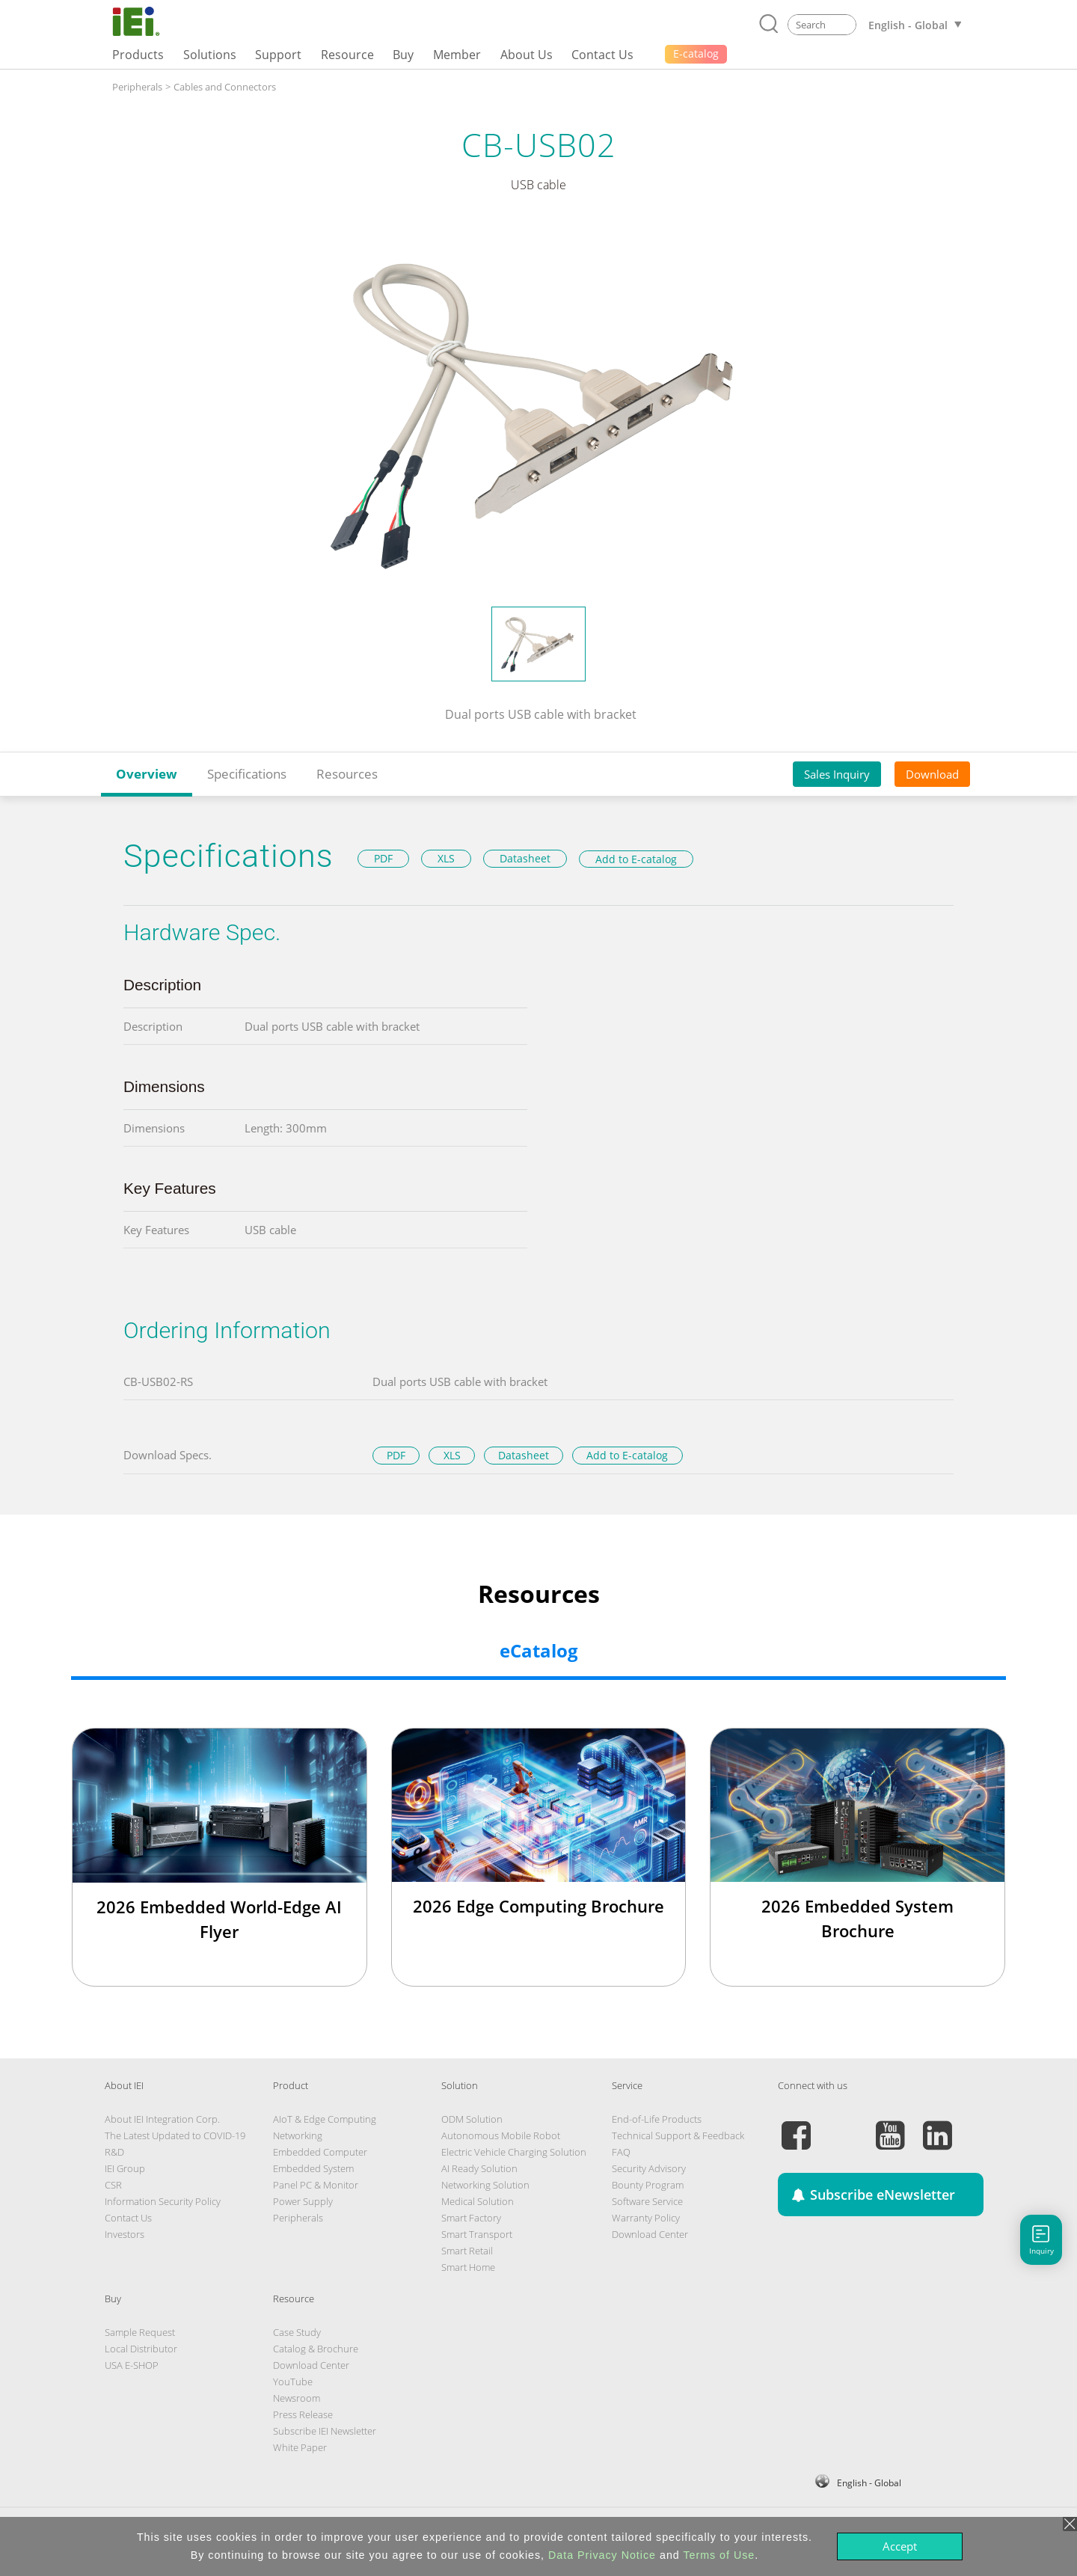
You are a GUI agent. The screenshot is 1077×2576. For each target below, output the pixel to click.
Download (932, 774)
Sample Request (140, 2332)
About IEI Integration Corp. (162, 2119)
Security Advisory (649, 2168)
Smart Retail (467, 2250)
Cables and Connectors (225, 86)
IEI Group (125, 2168)
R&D (114, 2152)
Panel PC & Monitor (315, 2185)
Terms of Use (719, 2555)
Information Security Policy (163, 2201)
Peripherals (137, 86)
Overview (146, 773)
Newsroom (296, 2398)
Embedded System (313, 2168)
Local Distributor (141, 2348)
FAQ (621, 2152)
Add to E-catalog (636, 859)
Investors (124, 2234)
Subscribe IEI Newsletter (324, 2431)
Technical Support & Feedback (678, 2135)
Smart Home (468, 2267)
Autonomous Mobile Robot (500, 2135)
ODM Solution (472, 2119)
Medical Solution (477, 2201)
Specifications (246, 773)
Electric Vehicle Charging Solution (513, 2152)
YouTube (293, 2381)
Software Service (647, 2201)
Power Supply (303, 2201)
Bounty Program (648, 2185)
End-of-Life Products (657, 2119)
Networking (297, 2135)
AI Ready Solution (479, 2168)
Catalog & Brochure (315, 2348)
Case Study (297, 2332)
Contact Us (128, 2217)
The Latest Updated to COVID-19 (175, 2135)
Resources (347, 773)
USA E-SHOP (132, 2365)
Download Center (650, 2234)
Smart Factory (471, 2217)
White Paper (300, 2447)
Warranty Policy (646, 2217)
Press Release (303, 2414)
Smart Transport (476, 2234)
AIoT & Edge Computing (324, 2119)
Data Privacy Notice (602, 2555)
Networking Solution (485, 2185)
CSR (113, 2185)
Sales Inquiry (837, 774)
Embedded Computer (320, 2152)
